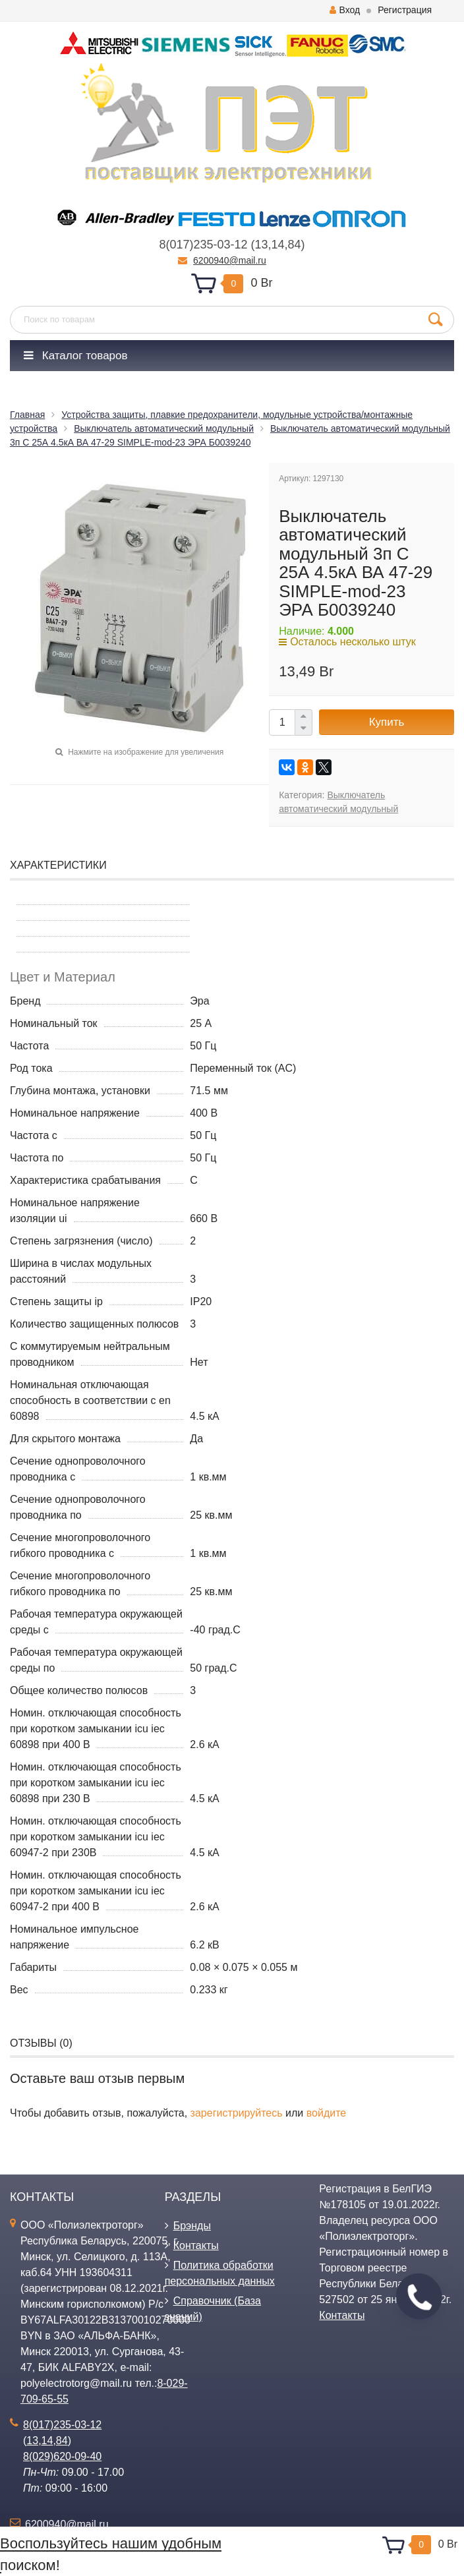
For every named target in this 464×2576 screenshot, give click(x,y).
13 (261, 244)
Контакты (196, 2245)
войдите (326, 2113)
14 (278, 244)
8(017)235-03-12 (203, 244)
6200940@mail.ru (229, 260)
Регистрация (405, 10)
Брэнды (192, 2225)
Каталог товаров (76, 355)
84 (294, 244)
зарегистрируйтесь (236, 2113)
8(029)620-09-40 (62, 2456)
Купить (387, 722)
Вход (345, 10)
